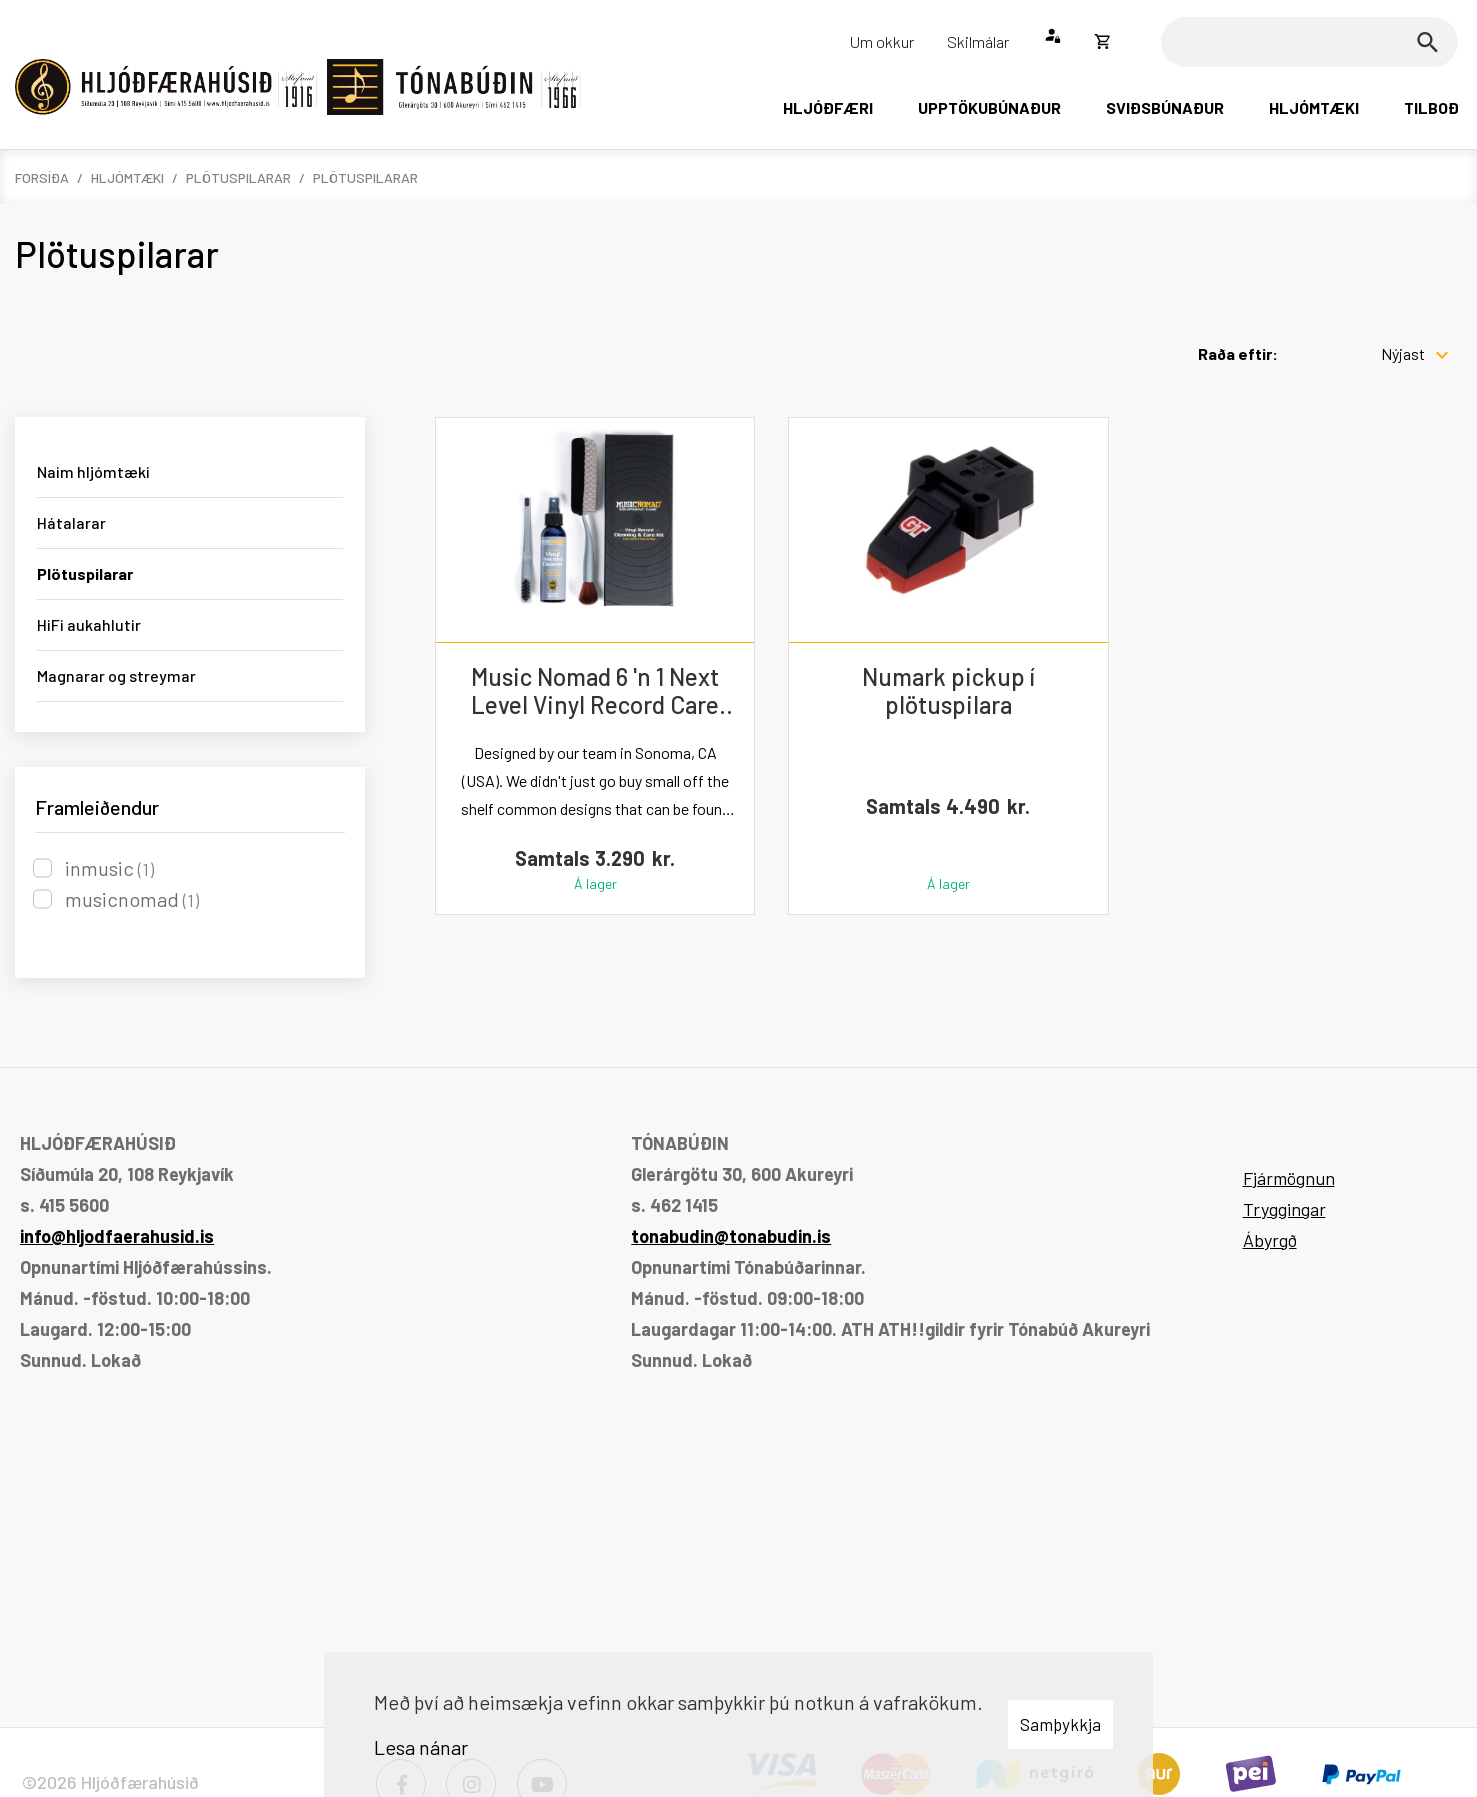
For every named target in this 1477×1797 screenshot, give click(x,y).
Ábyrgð (1270, 1240)
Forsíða (42, 177)
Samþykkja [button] (1060, 1724)
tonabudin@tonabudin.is (731, 1236)
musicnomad (132, 899)
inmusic (109, 868)
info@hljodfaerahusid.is (117, 1236)
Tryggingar (1284, 1209)
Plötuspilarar (238, 177)
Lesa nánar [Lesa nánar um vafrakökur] (421, 1747)
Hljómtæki (127, 177)
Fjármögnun (1289, 1178)
